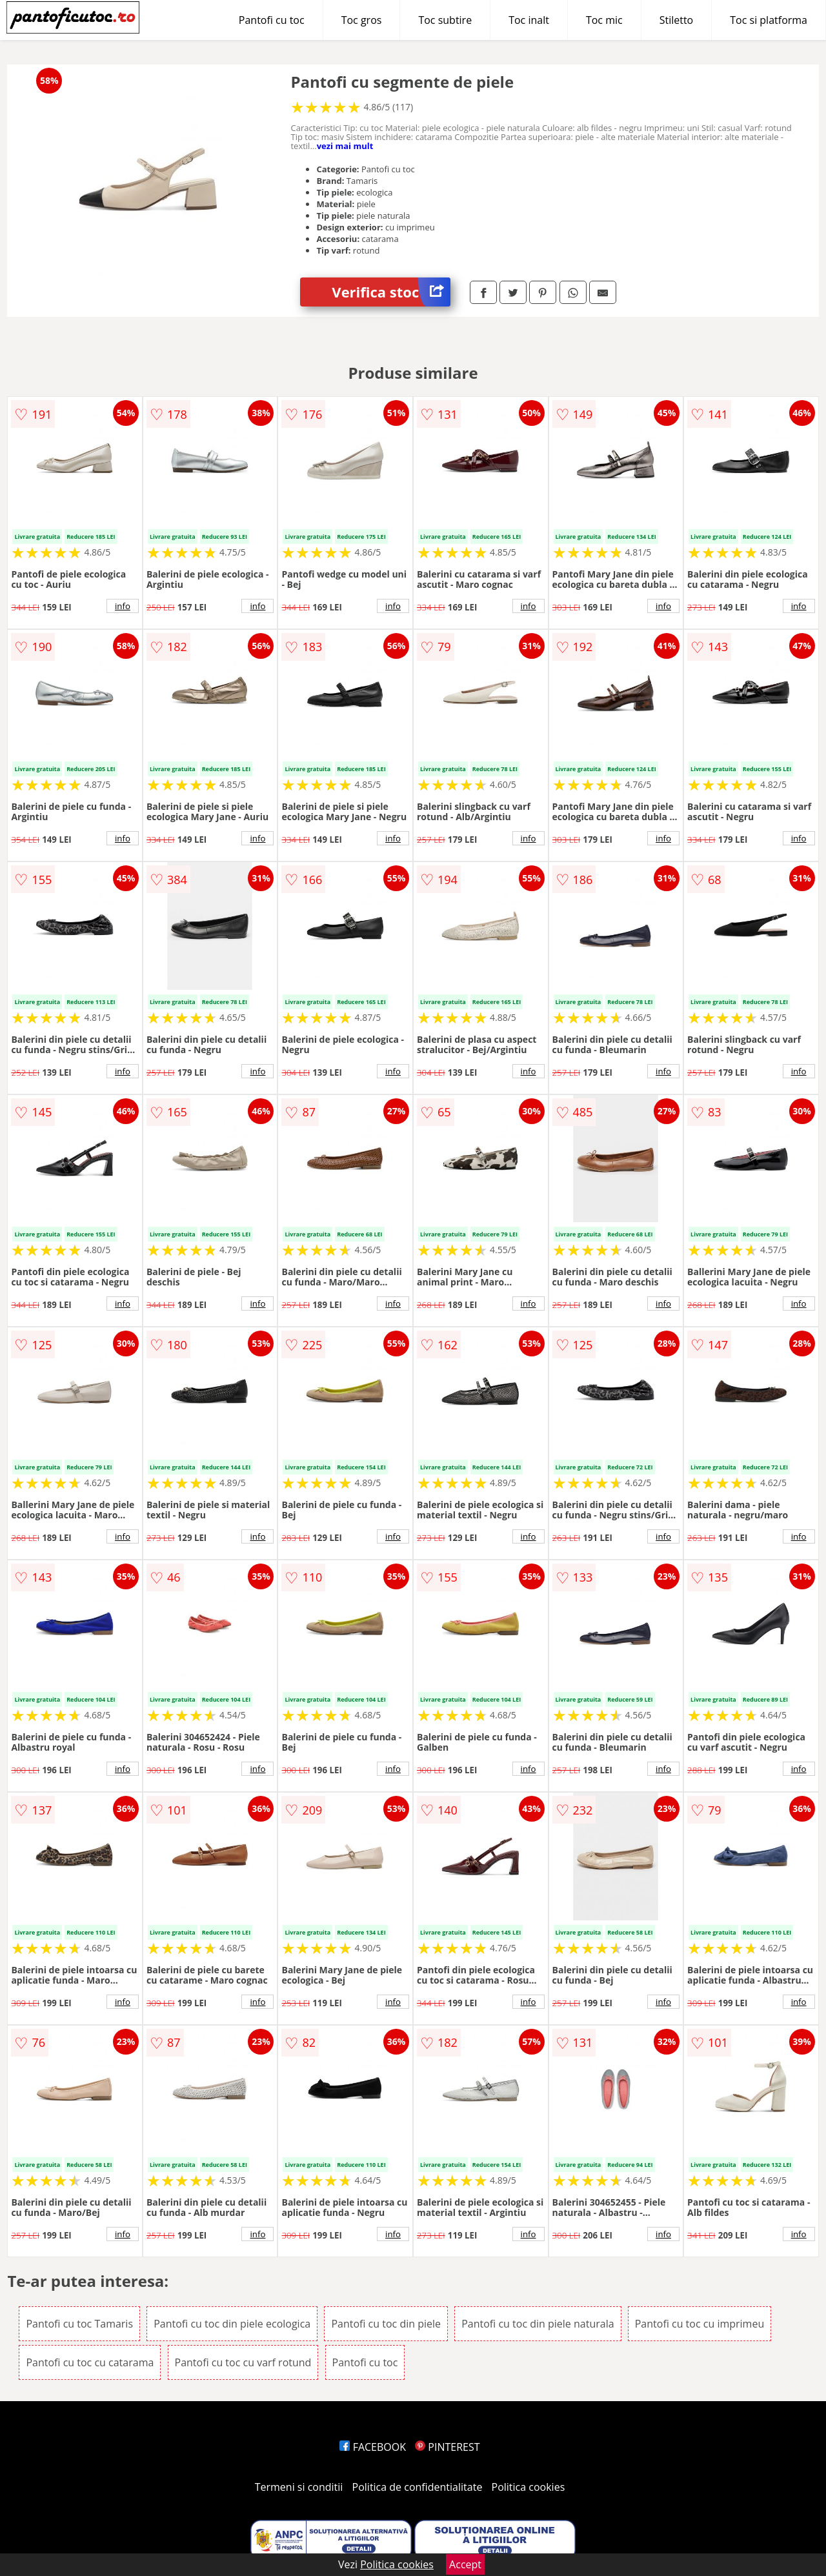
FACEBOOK (372, 2447)
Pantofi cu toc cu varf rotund (243, 2362)
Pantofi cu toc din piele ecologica (232, 2324)
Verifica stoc (391, 292)
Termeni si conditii (299, 2487)
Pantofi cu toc (272, 20)
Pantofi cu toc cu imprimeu (699, 2324)
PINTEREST (447, 2447)
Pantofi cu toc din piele (386, 2324)
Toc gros (361, 20)
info (122, 606)
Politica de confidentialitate (417, 2487)
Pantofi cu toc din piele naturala (537, 2324)
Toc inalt (529, 20)
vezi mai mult (345, 146)
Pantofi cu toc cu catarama (90, 2362)
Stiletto (677, 20)
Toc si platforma (768, 20)
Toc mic (604, 20)
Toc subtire (445, 20)
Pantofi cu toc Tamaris (79, 2324)
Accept (465, 2564)
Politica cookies (528, 2487)
